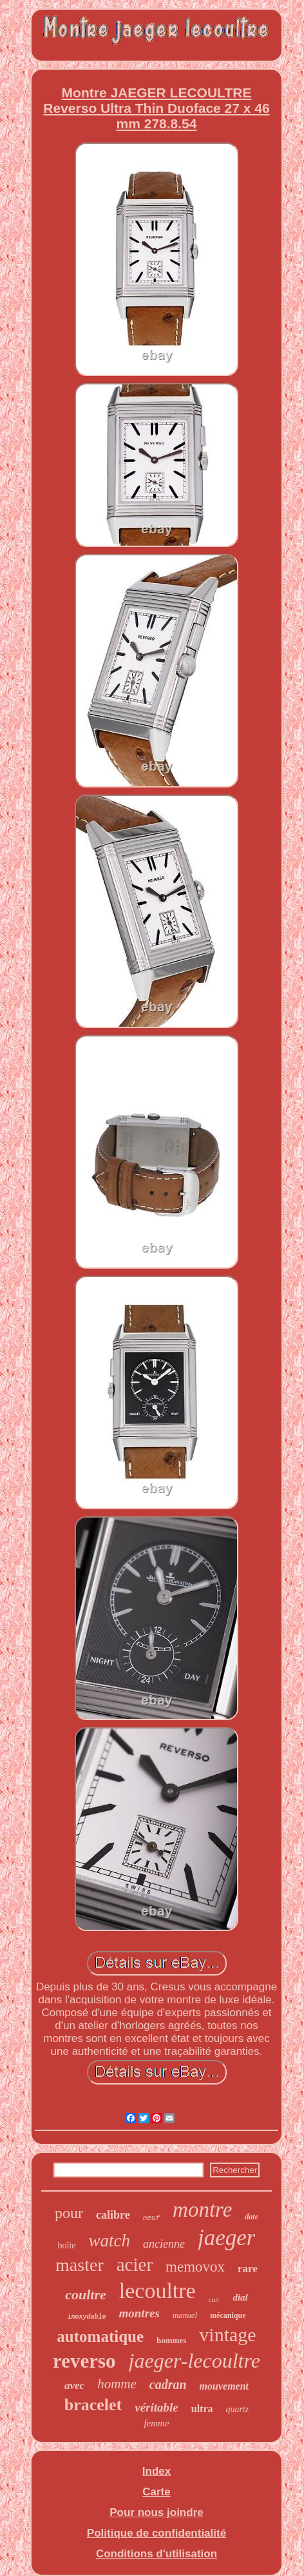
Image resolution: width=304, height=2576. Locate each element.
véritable (156, 2407)
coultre (85, 2294)
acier (135, 2264)
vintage (227, 2334)
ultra (202, 2408)
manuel (185, 2315)
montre (202, 2209)
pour (69, 2212)
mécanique (227, 2315)
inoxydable (87, 2317)
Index (156, 2471)
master (79, 2265)
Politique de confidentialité (156, 2533)
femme (156, 2423)
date (251, 2216)
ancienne (164, 2243)
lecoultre (157, 2291)
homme (117, 2384)
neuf (151, 2218)
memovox (195, 2267)
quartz (237, 2409)
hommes (171, 2340)
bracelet (93, 2404)
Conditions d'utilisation (156, 2554)
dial (240, 2297)
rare (248, 2269)
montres (139, 2313)
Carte (156, 2492)
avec (74, 2385)
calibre (113, 2214)
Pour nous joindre (156, 2512)
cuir (214, 2299)
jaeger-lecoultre (194, 2360)
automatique (100, 2336)
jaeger (226, 2237)
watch (110, 2240)
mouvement (224, 2386)
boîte (67, 2245)
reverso (84, 2361)
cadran (168, 2384)
